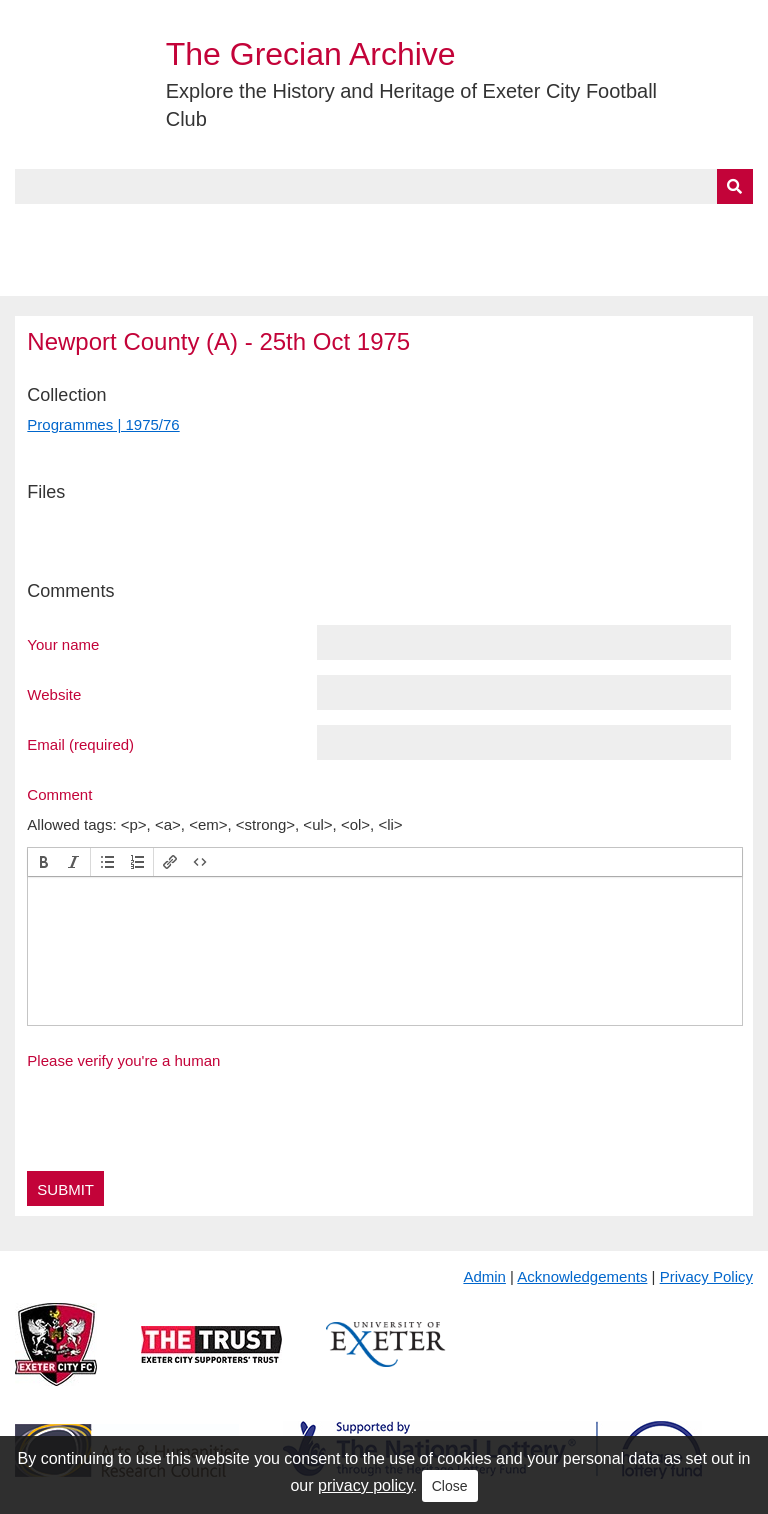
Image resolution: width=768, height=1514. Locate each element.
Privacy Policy (706, 1276)
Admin (484, 1276)
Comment (59, 794)
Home (37, 227)
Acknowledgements (582, 1276)
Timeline (545, 227)
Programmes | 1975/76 (103, 424)
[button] (44, 862)
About (115, 227)
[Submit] (735, 186)
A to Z (338, 227)
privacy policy (365, 1485)
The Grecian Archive (311, 54)
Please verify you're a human (123, 1060)
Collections (221, 227)
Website (54, 694)
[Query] (383, 186)
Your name (63, 644)
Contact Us (656, 227)
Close (450, 1486)
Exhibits (436, 227)
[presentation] (44, 862)
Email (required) (80, 744)
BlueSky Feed (69, 273)
